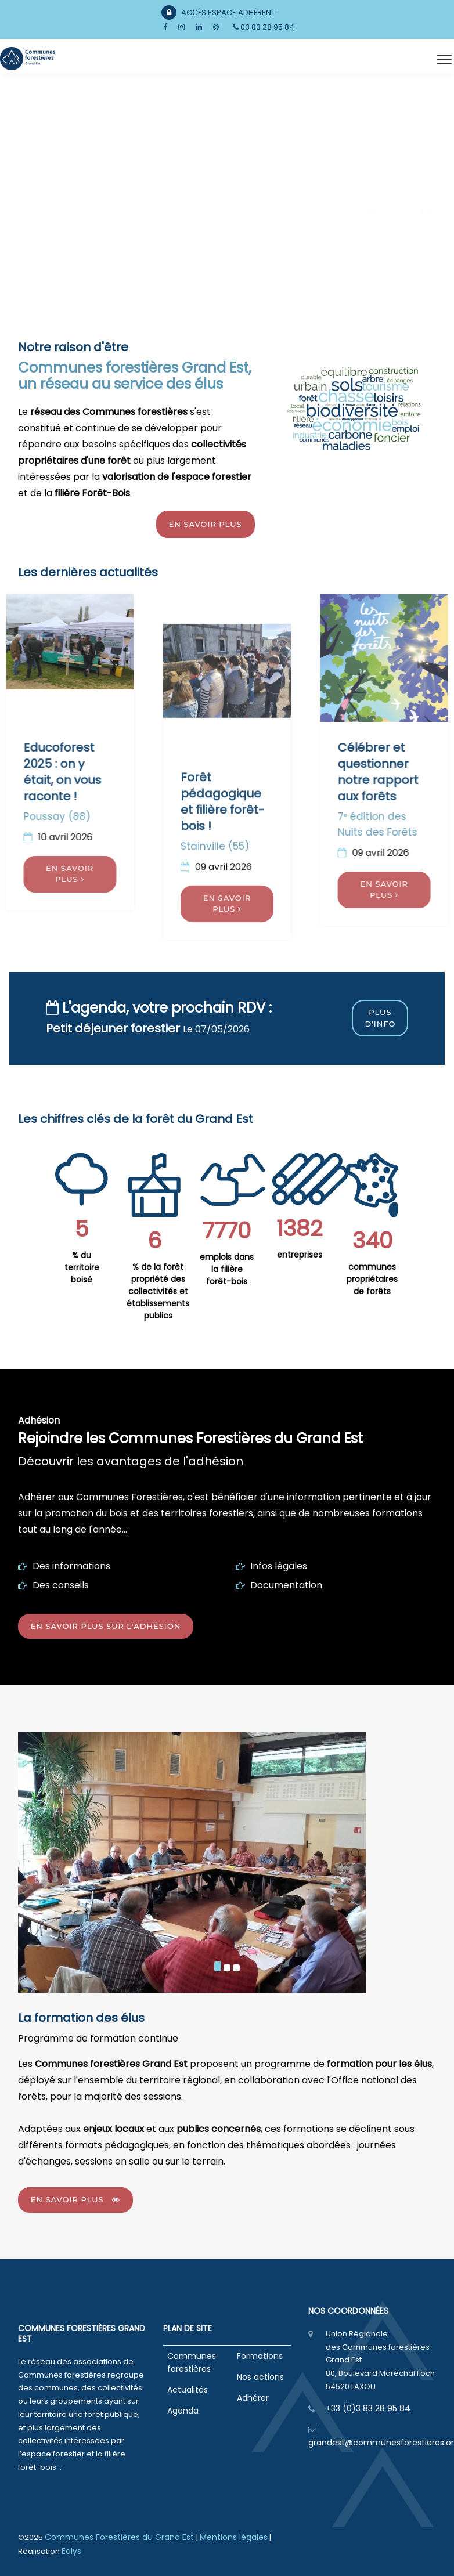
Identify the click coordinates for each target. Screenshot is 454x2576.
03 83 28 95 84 (263, 26)
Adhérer (253, 2398)
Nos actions (260, 2377)
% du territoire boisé (81, 1267)
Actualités (187, 2390)
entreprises (299, 1254)
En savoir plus (205, 524)
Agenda (183, 2410)
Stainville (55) (215, 1093)
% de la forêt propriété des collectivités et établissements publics (158, 1291)
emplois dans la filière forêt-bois (227, 1269)
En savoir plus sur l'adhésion (106, 1626)
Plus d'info (380, 1017)
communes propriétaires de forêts (372, 1279)
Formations (260, 2356)
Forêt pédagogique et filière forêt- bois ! (223, 1048)
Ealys (71, 2551)
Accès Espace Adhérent (218, 12)
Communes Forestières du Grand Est (120, 2537)
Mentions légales (234, 2537)
